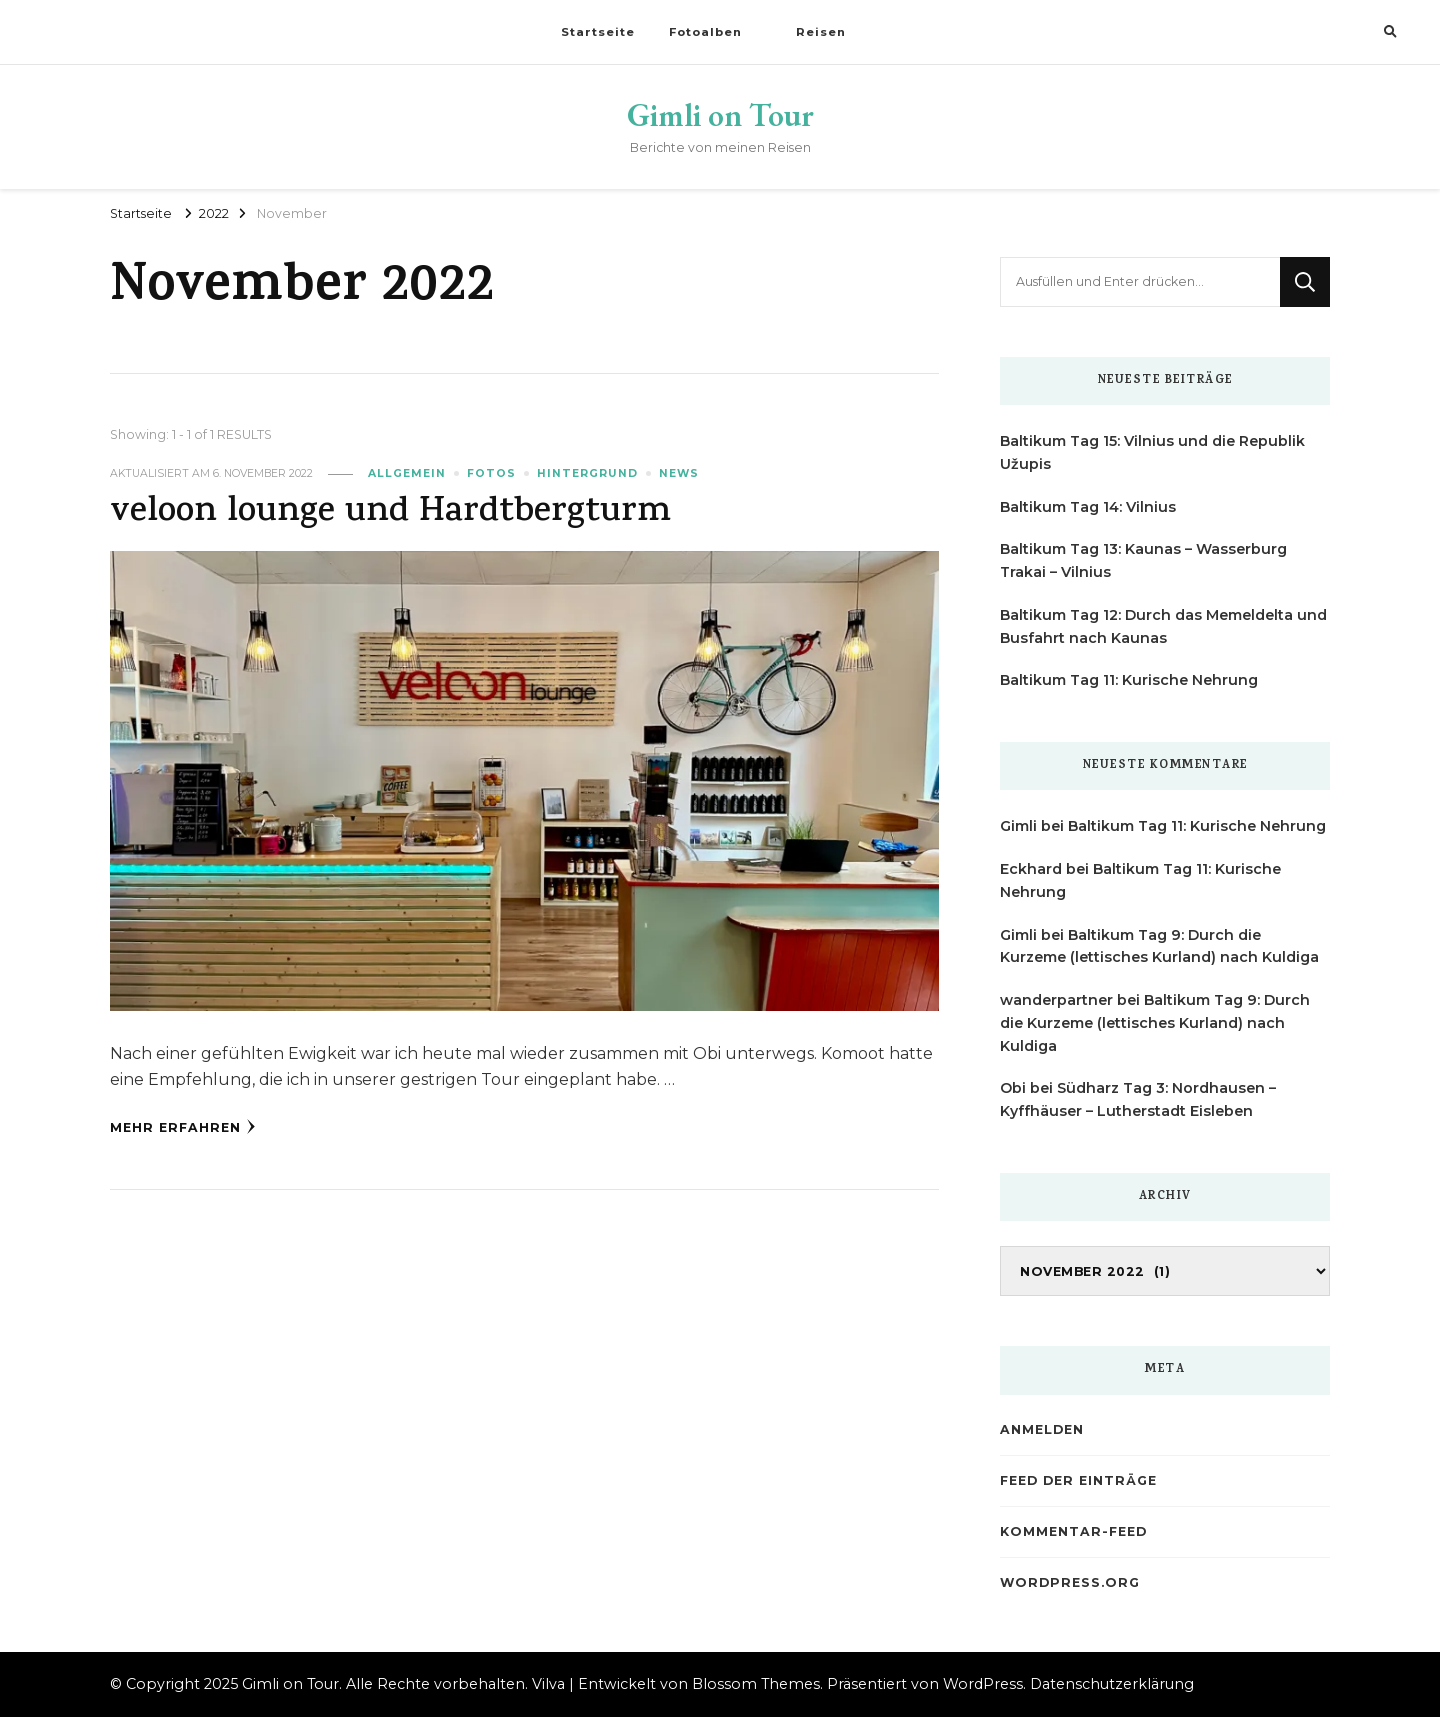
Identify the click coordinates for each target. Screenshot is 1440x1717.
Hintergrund (587, 473)
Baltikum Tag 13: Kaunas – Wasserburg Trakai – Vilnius (1143, 560)
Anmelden (1042, 1429)
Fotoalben (705, 32)
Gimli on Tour (720, 115)
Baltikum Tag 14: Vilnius (1088, 507)
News (679, 473)
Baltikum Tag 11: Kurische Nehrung (1129, 680)
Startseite (598, 32)
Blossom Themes (756, 1684)
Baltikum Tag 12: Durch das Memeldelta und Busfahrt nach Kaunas (1163, 626)
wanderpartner (1056, 1000)
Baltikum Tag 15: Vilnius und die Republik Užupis (1152, 452)
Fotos (491, 473)
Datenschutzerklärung (1112, 1684)
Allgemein (407, 473)
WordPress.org (1070, 1582)
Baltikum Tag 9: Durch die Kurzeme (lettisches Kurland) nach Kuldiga (1155, 1023)
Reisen (821, 32)
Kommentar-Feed (1073, 1531)
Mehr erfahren (183, 1127)
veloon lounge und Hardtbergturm (390, 513)
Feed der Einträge (1078, 1480)
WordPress (983, 1684)
